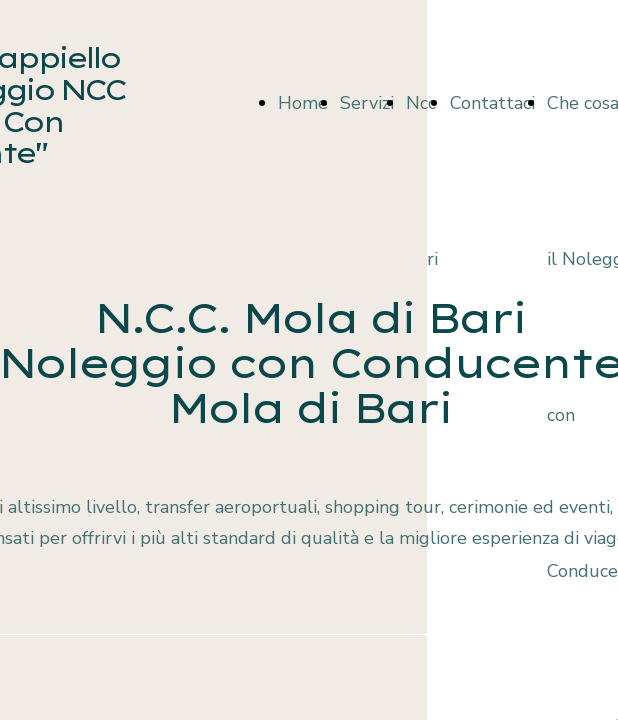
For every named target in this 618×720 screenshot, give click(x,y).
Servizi (367, 103)
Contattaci (492, 103)
